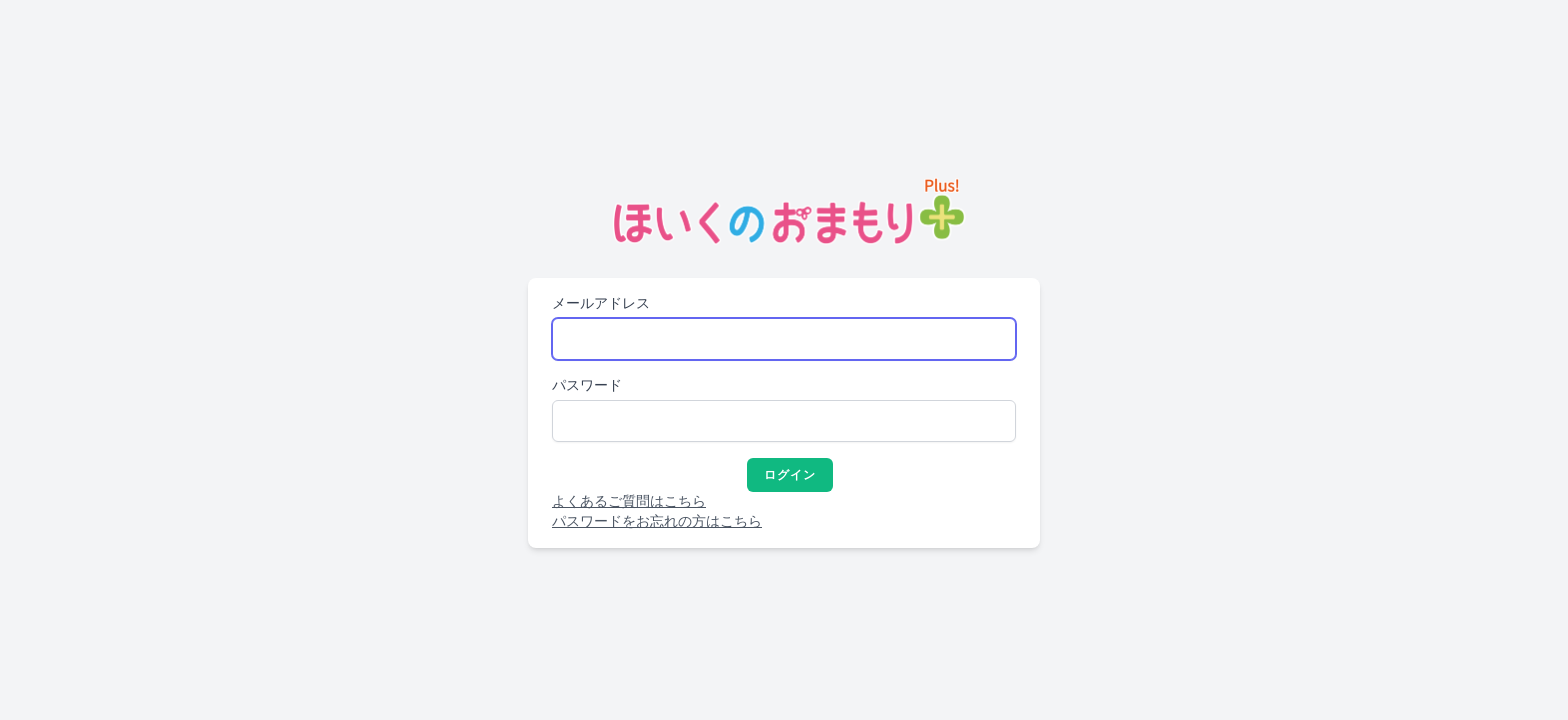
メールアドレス (601, 303)
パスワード (587, 385)
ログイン (790, 475)
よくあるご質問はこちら (629, 501)
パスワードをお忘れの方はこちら (657, 521)
